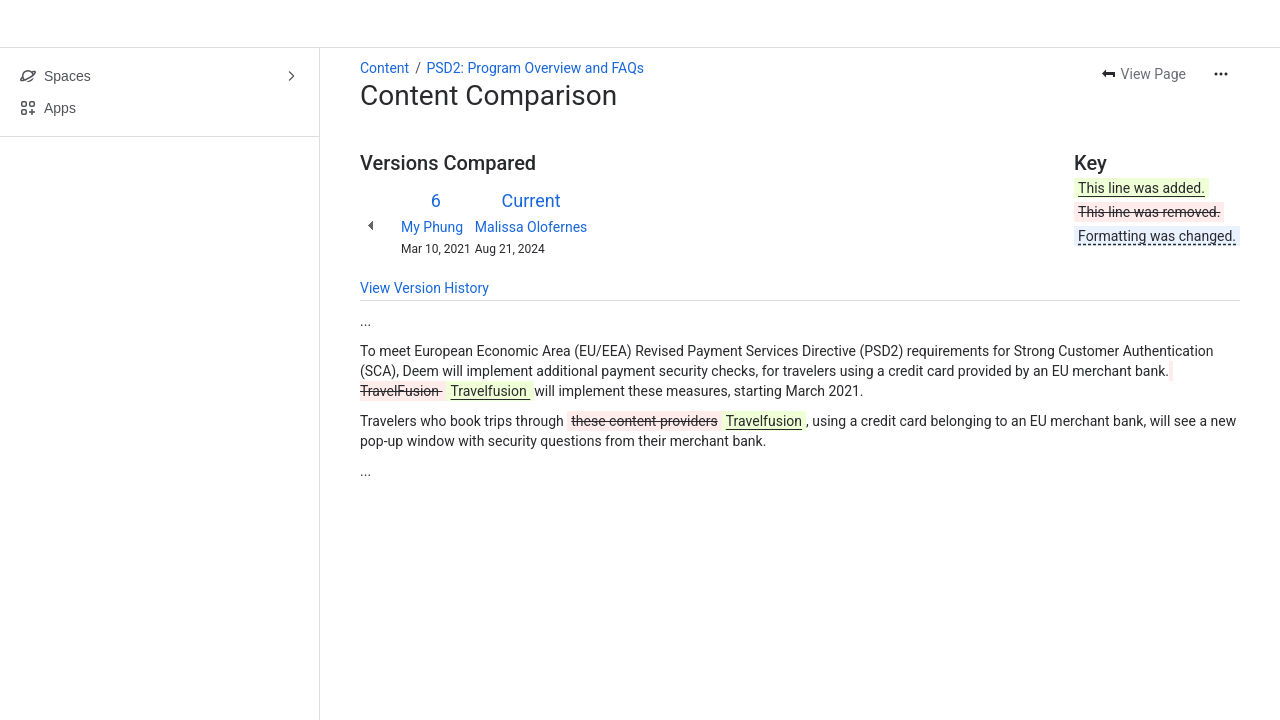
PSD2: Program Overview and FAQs (535, 68)
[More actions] (1221, 74)
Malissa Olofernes (531, 227)
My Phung (432, 227)
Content (384, 68)
